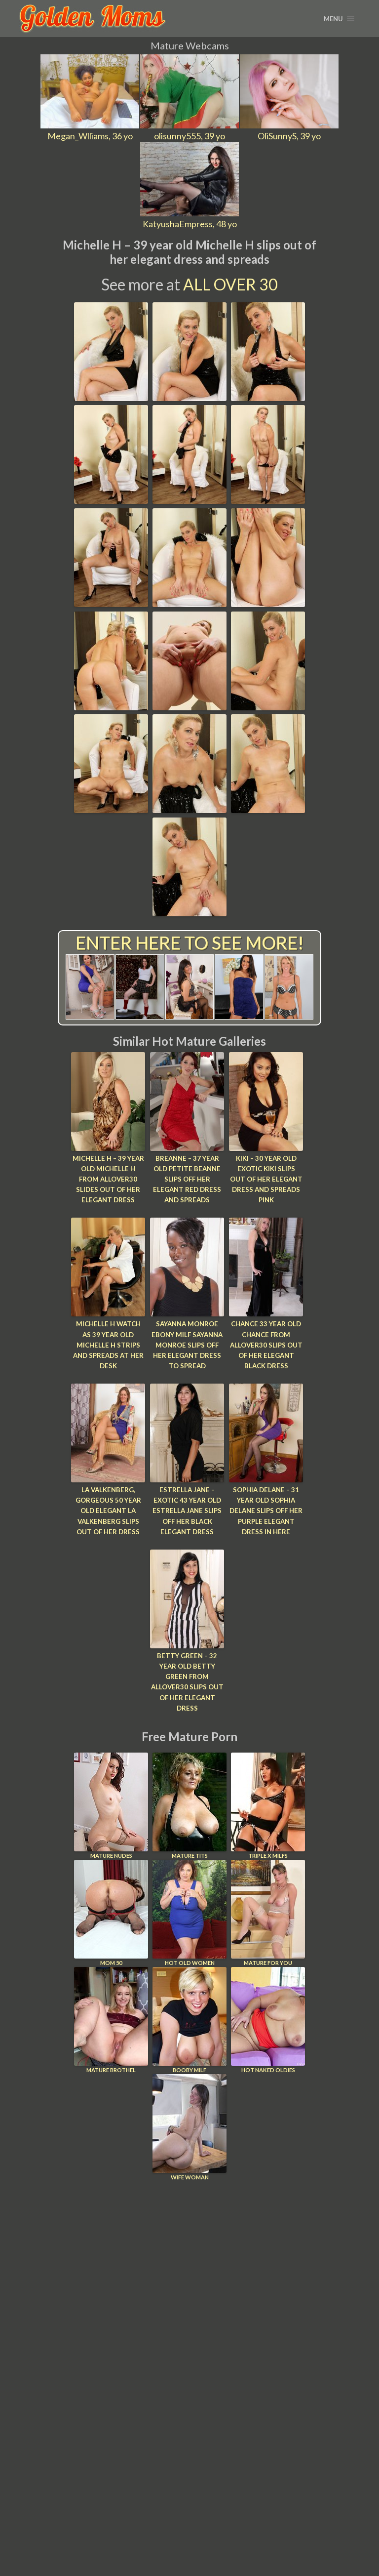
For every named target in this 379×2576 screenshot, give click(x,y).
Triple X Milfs (268, 1802)
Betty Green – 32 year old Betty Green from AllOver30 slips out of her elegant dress (187, 1679)
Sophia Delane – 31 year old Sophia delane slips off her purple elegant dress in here (266, 1508)
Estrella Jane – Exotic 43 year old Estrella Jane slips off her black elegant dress (187, 1508)
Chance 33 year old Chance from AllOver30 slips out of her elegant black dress (266, 1343)
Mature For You (268, 1909)
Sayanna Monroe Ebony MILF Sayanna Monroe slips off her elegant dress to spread (187, 1343)
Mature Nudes (111, 1802)
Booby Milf (189, 2016)
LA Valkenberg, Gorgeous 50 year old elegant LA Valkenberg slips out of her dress (108, 1508)
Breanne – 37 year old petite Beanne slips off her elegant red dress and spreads (187, 1178)
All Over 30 (230, 284)
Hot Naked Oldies (268, 2016)
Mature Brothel (111, 2016)
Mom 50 (111, 1909)
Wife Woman (189, 2123)
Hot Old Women (189, 1909)
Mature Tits (189, 1802)
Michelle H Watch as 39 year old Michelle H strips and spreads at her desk (108, 1338)
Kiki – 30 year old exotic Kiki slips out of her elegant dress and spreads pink (266, 1178)
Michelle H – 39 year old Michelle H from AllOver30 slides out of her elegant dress (108, 1178)
